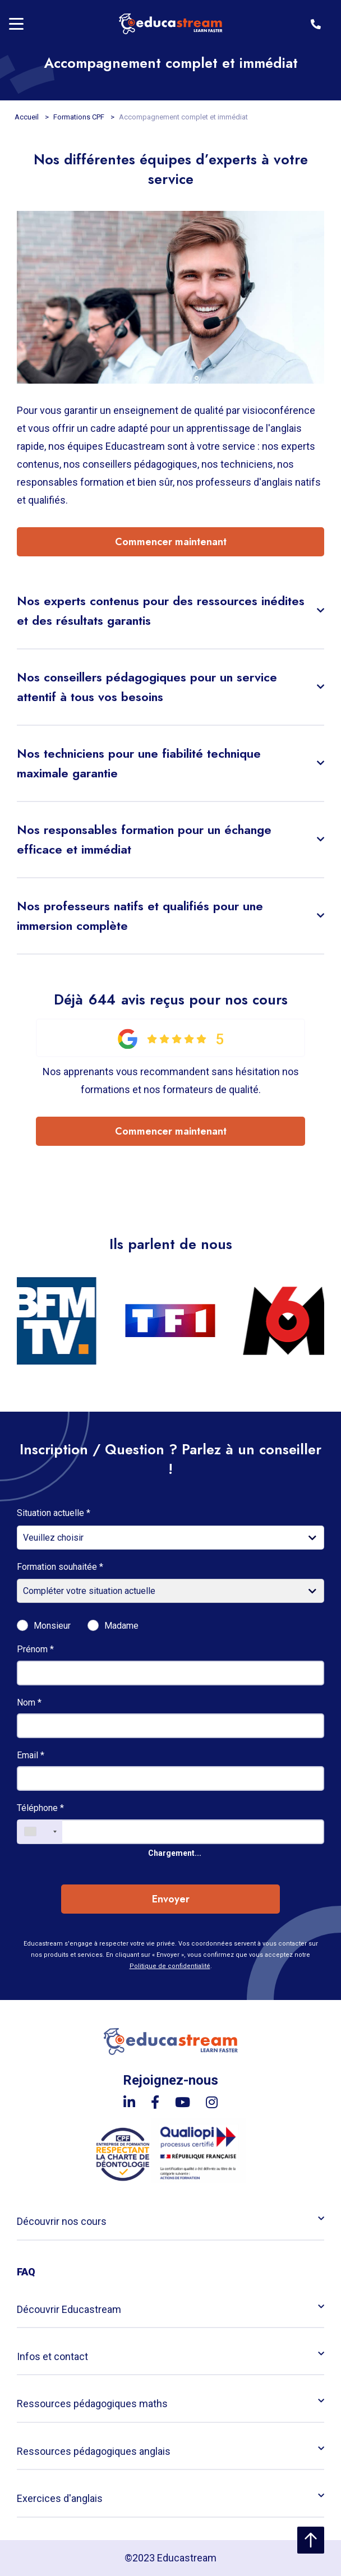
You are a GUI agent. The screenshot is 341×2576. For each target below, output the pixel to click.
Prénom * (35, 1649)
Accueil (27, 117)
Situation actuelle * (53, 1513)
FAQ (26, 2272)
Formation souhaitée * (60, 1566)
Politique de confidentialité (170, 1966)
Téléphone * (40, 1808)
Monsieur (52, 1625)
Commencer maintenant (171, 541)
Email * (30, 1755)
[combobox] (39, 1832)
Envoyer (171, 1899)
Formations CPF (79, 117)
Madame (121, 1625)
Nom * (29, 1702)
